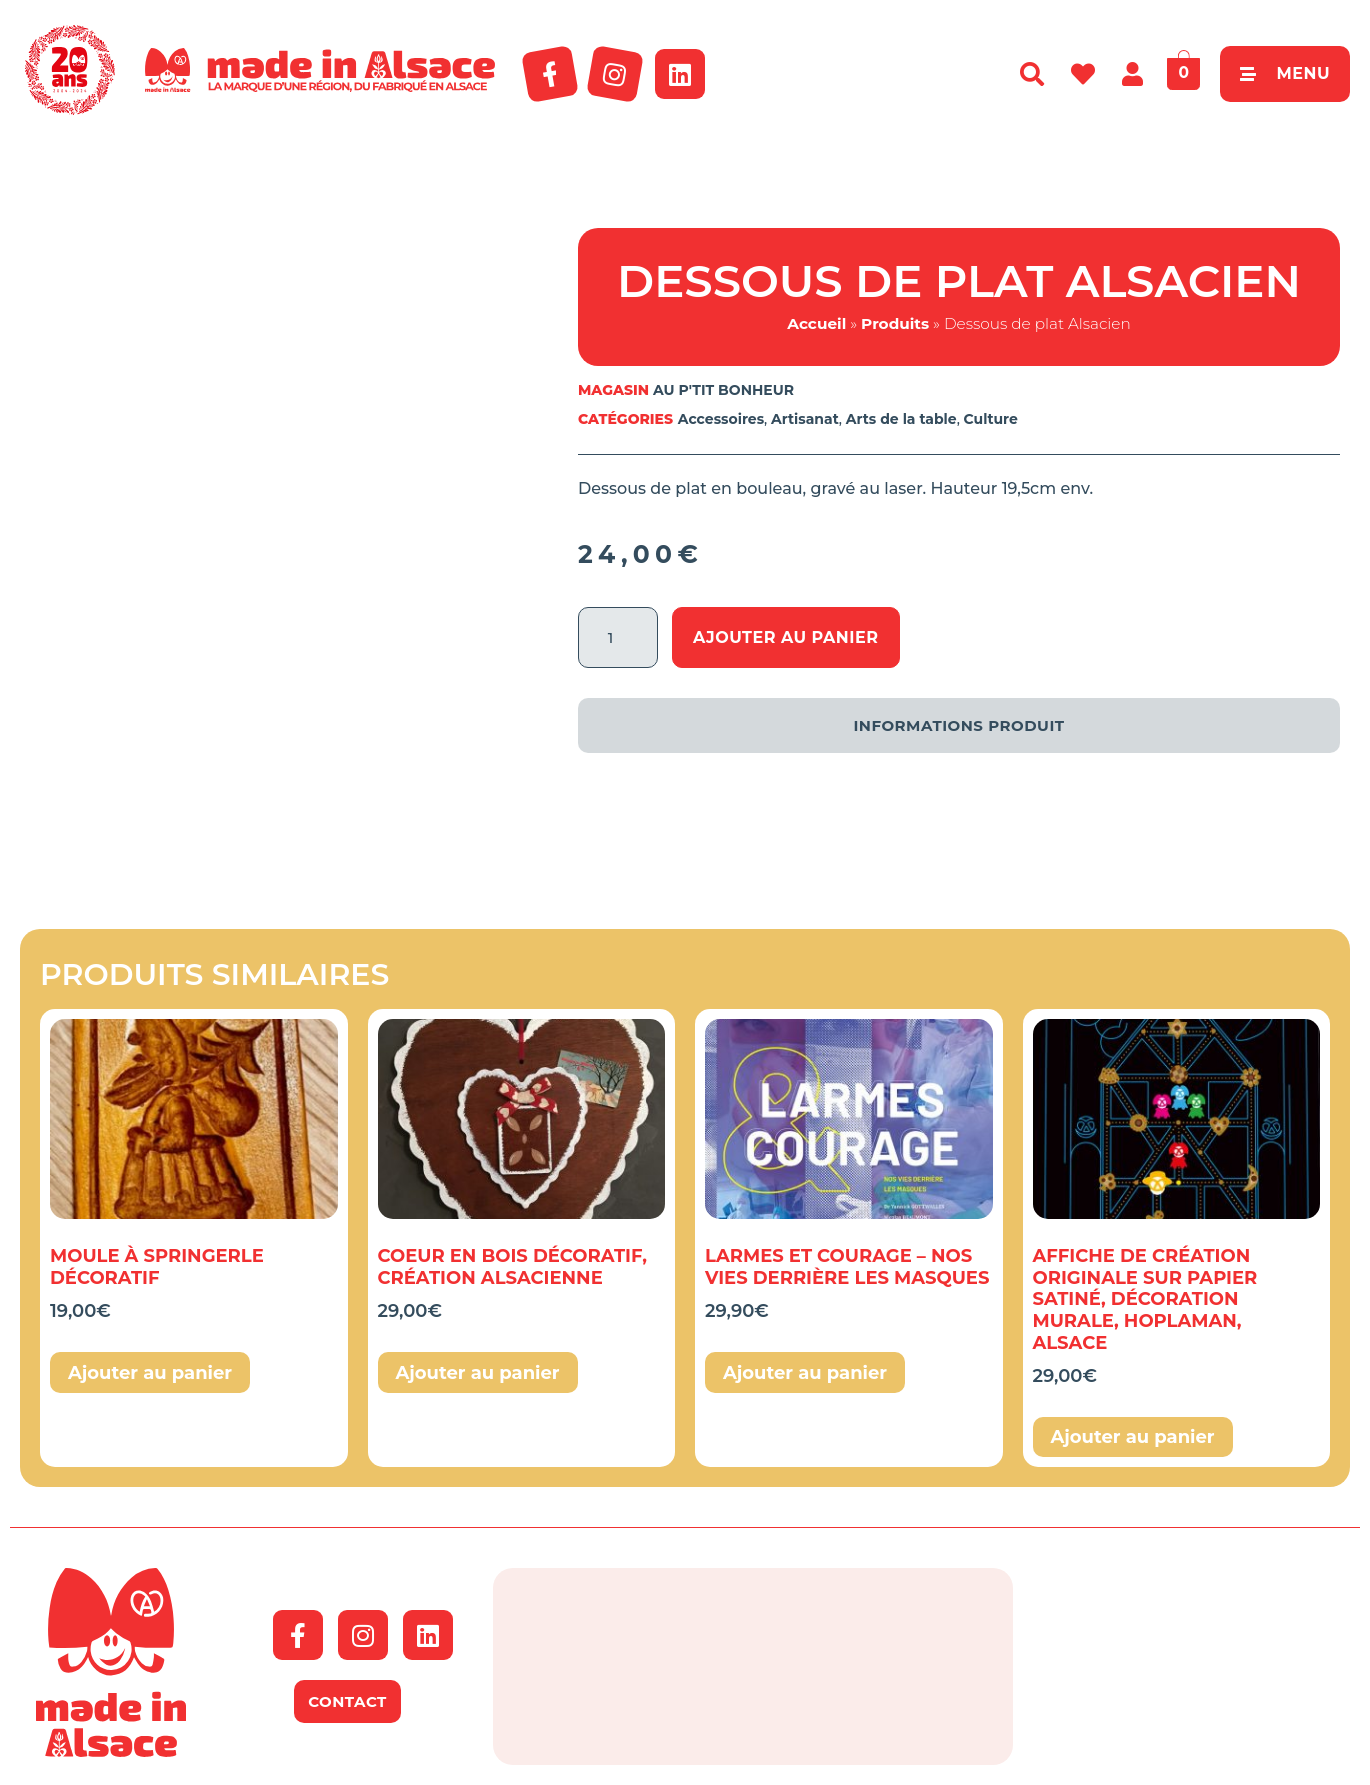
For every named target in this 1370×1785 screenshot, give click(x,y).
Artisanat (805, 419)
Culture (991, 419)
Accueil (816, 323)
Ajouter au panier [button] (150, 1373)
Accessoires (721, 419)
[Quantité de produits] (618, 637)
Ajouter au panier (786, 637)
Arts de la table (901, 419)
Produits (895, 323)
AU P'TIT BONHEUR (723, 390)
